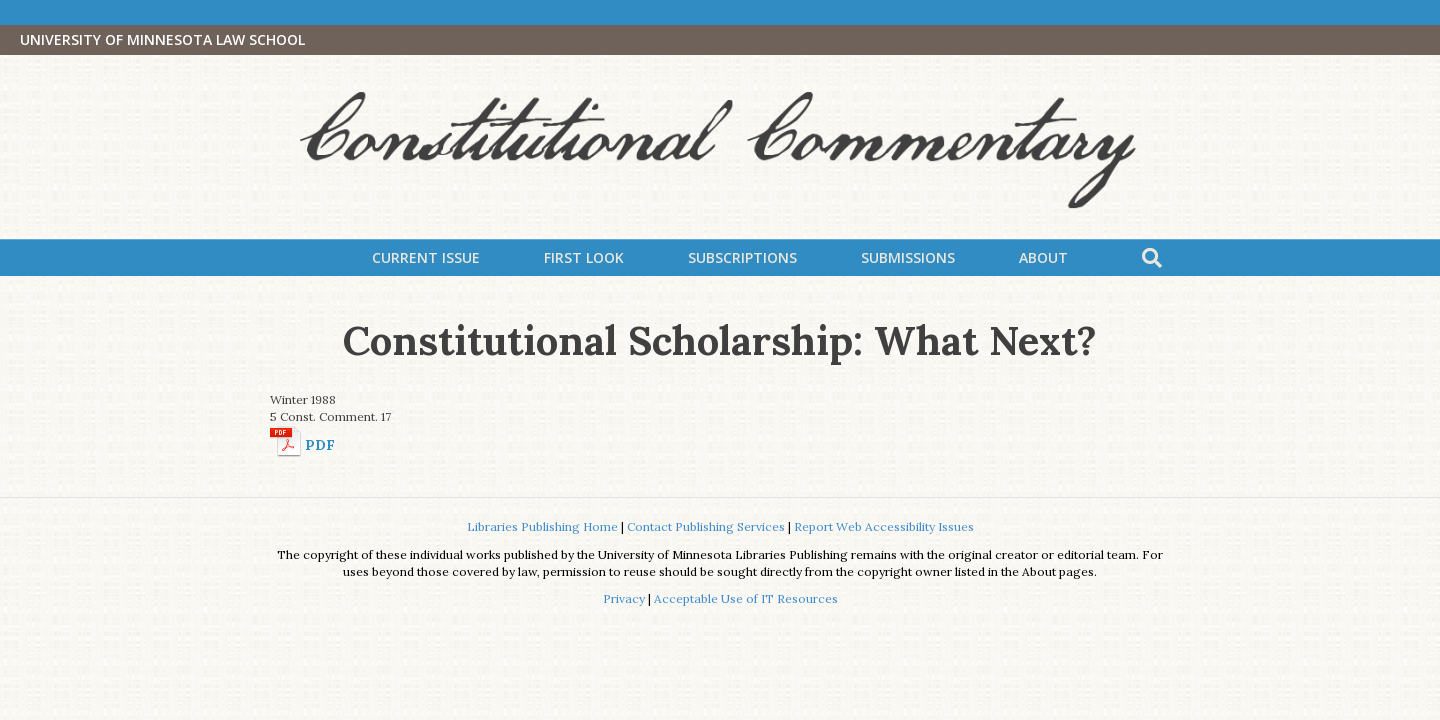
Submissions (908, 257)
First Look (584, 257)
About (1043, 257)
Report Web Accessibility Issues (884, 526)
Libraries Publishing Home (542, 526)
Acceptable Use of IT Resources (746, 598)
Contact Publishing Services (706, 526)
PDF (320, 445)
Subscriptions (742, 257)
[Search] (1152, 258)
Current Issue (426, 257)
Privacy (624, 598)
